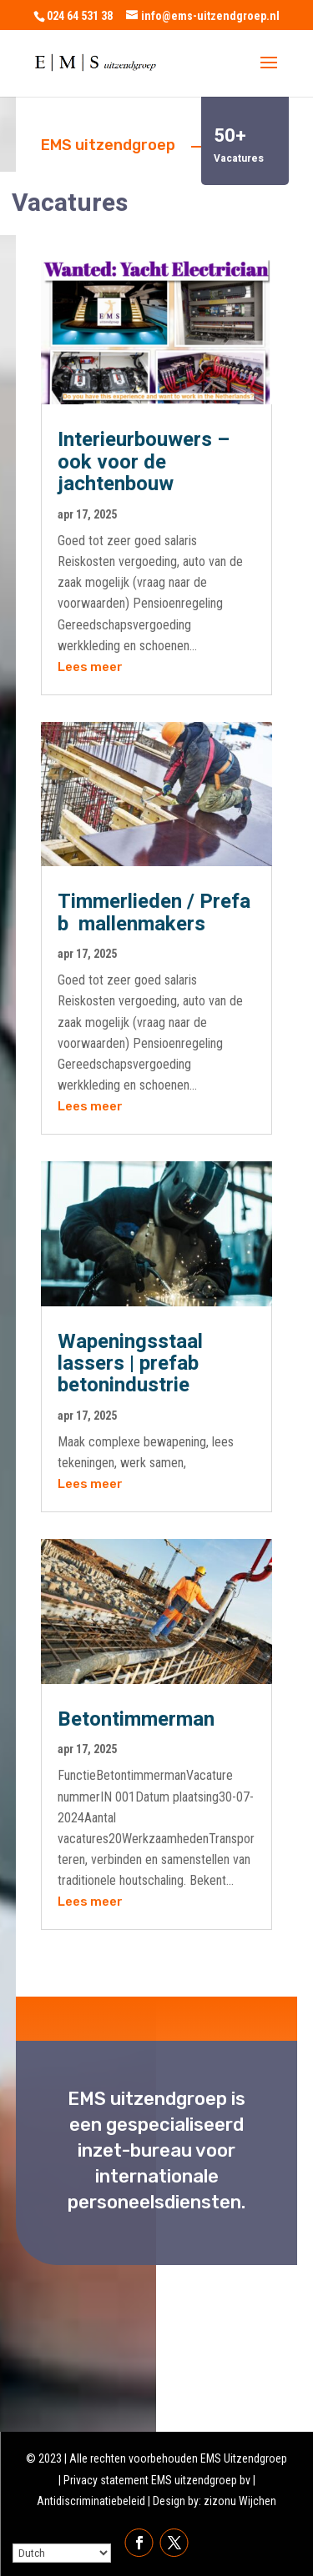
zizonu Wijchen (240, 2501)
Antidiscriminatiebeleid (91, 2501)
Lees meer (90, 666)
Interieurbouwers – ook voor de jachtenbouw (144, 462)
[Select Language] (62, 2553)
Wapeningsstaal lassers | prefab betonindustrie (130, 1364)
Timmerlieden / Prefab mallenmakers (154, 912)
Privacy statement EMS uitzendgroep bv (156, 2480)
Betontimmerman (136, 1719)
